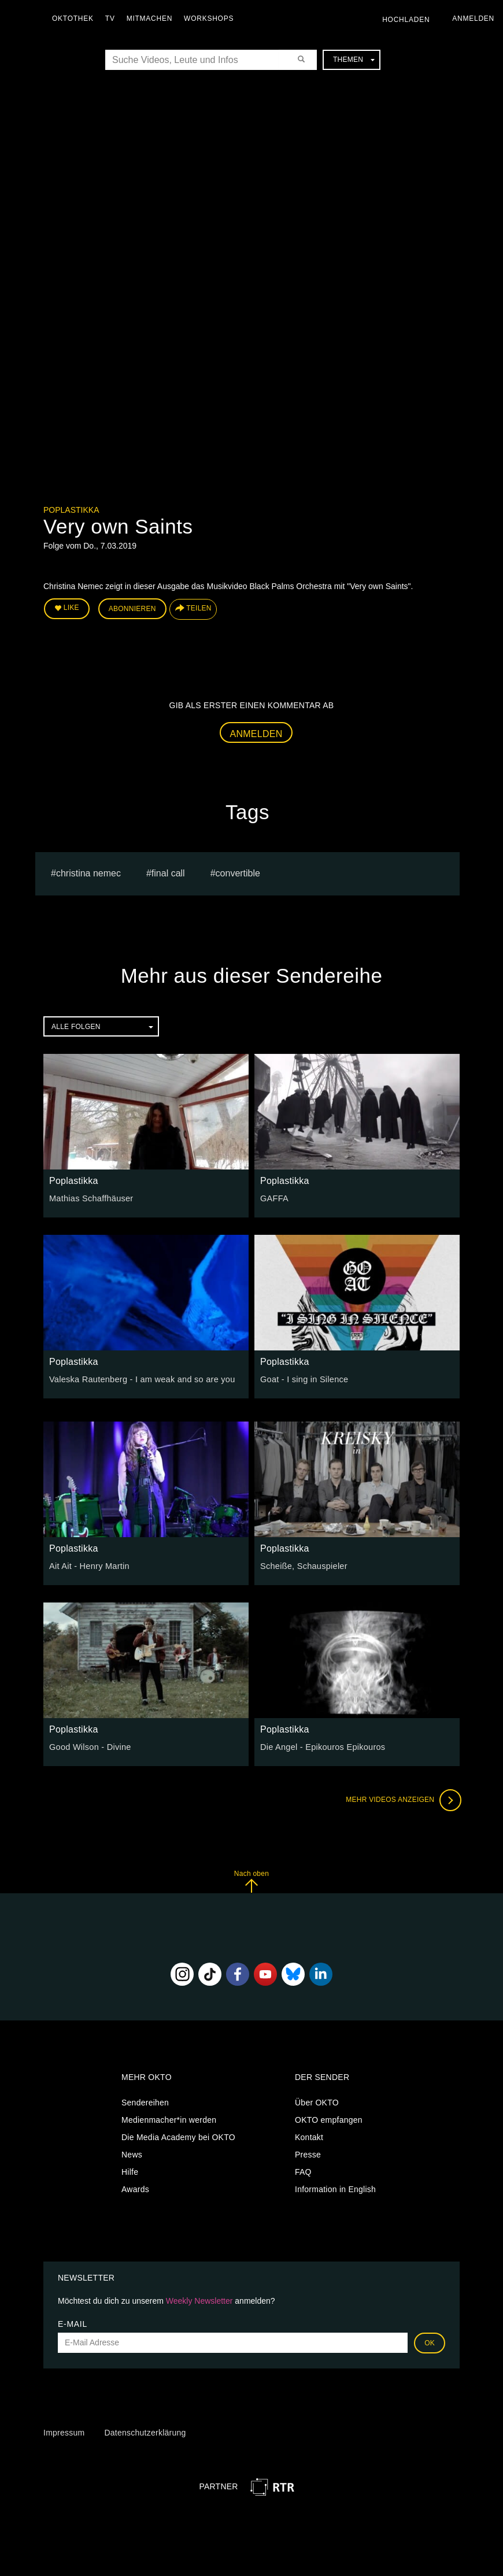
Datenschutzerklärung (145, 2431)
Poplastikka (71, 510)
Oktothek (76, 18)
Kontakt (309, 2136)
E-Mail (72, 2322)
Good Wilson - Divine (88, 1745)
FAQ (303, 2170)
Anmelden (256, 732)
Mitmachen (152, 18)
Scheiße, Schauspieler (302, 1564)
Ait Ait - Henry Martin (88, 1564)
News (131, 2153)
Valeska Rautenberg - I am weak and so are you (138, 1377)
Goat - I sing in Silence (302, 1377)
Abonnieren (132, 608)
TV (113, 18)
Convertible (238, 872)
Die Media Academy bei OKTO (178, 2136)
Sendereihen (145, 2101)
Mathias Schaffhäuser (89, 1196)
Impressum (63, 2431)
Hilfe (129, 2170)
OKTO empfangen (329, 2118)
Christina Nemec (88, 872)
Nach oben (251, 1880)
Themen (354, 59)
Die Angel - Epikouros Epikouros (320, 1745)
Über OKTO (317, 2101)
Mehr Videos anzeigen (402, 1798)
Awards (135, 2188)
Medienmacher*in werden (168, 2118)
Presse (308, 2153)
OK (429, 2341)
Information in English (335, 2188)
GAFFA (273, 1196)
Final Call (168, 872)
